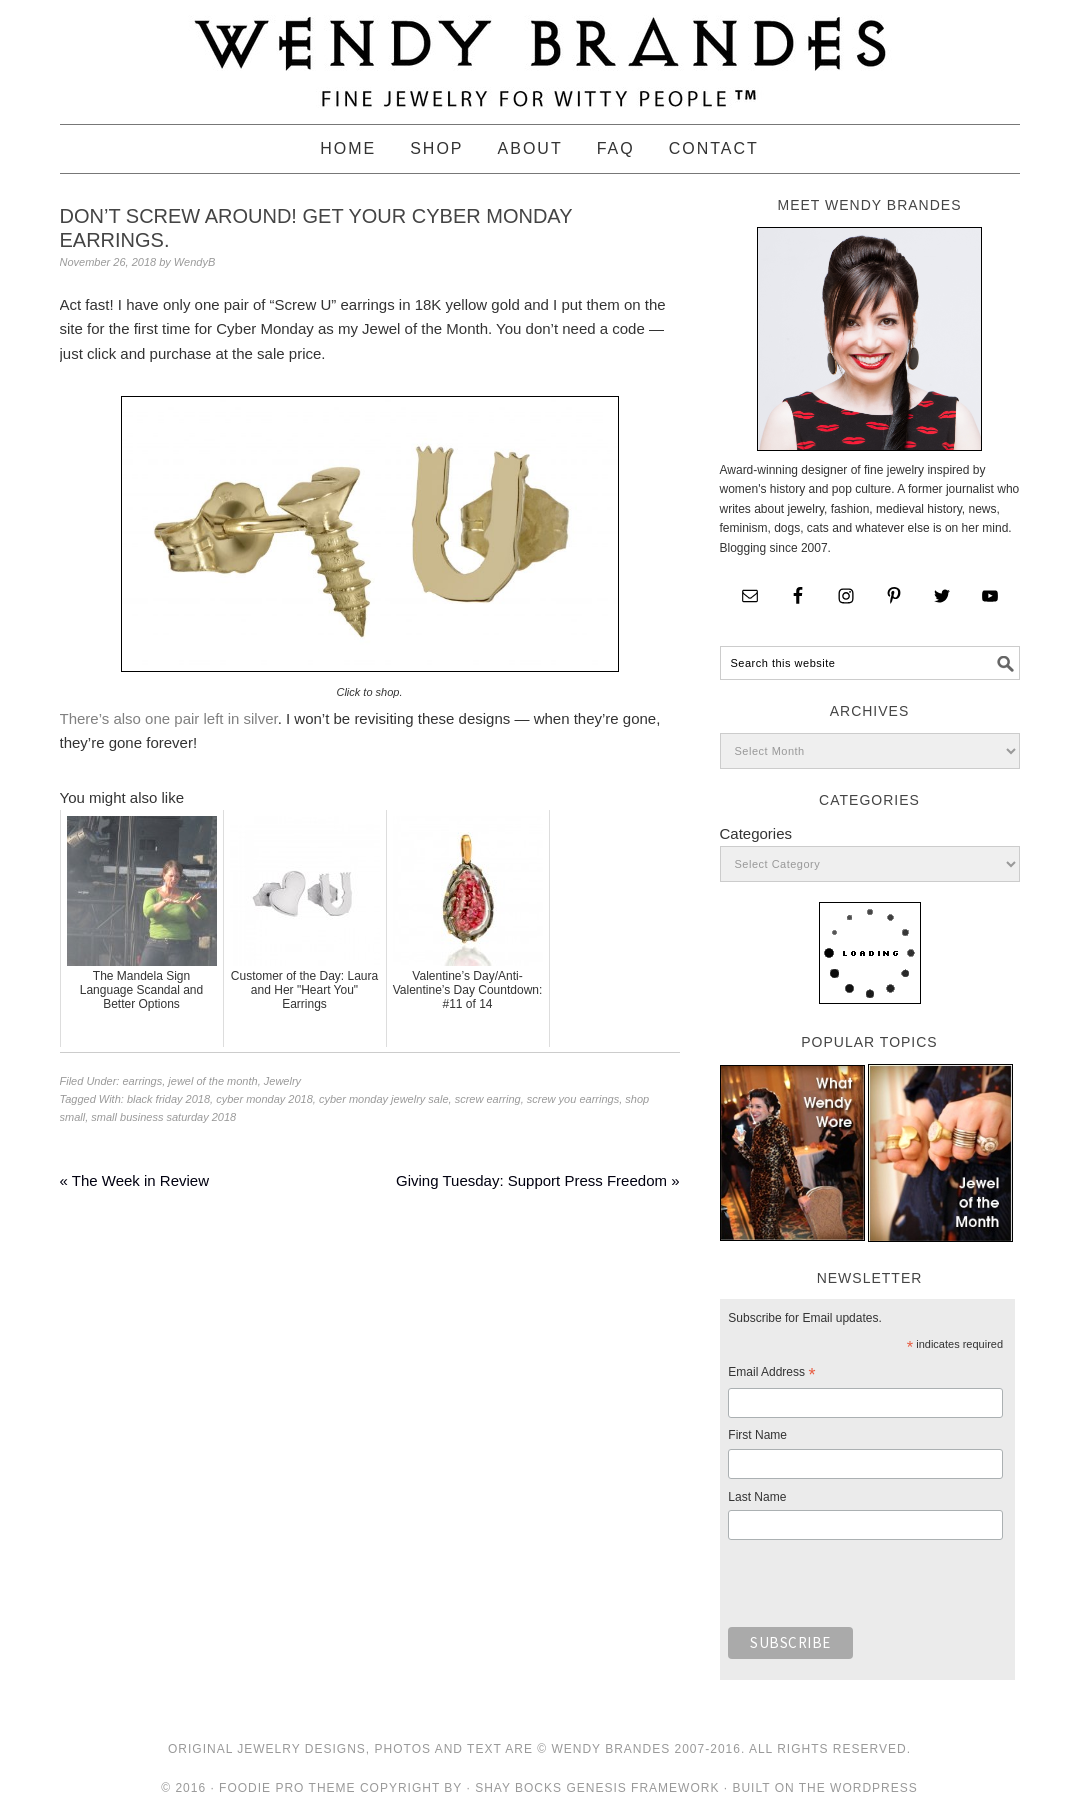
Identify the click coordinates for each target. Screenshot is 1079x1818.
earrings (142, 1081)
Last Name (757, 1497)
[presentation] (880, 1589)
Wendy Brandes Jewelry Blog (540, 53)
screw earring (488, 1099)
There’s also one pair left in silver (169, 718)
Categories (756, 833)
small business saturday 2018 (163, 1117)
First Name (757, 1435)
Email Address (771, 1375)
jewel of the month (212, 1081)
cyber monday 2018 (264, 1099)
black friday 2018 (168, 1099)
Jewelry (282, 1081)
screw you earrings (573, 1099)
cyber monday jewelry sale (384, 1099)
